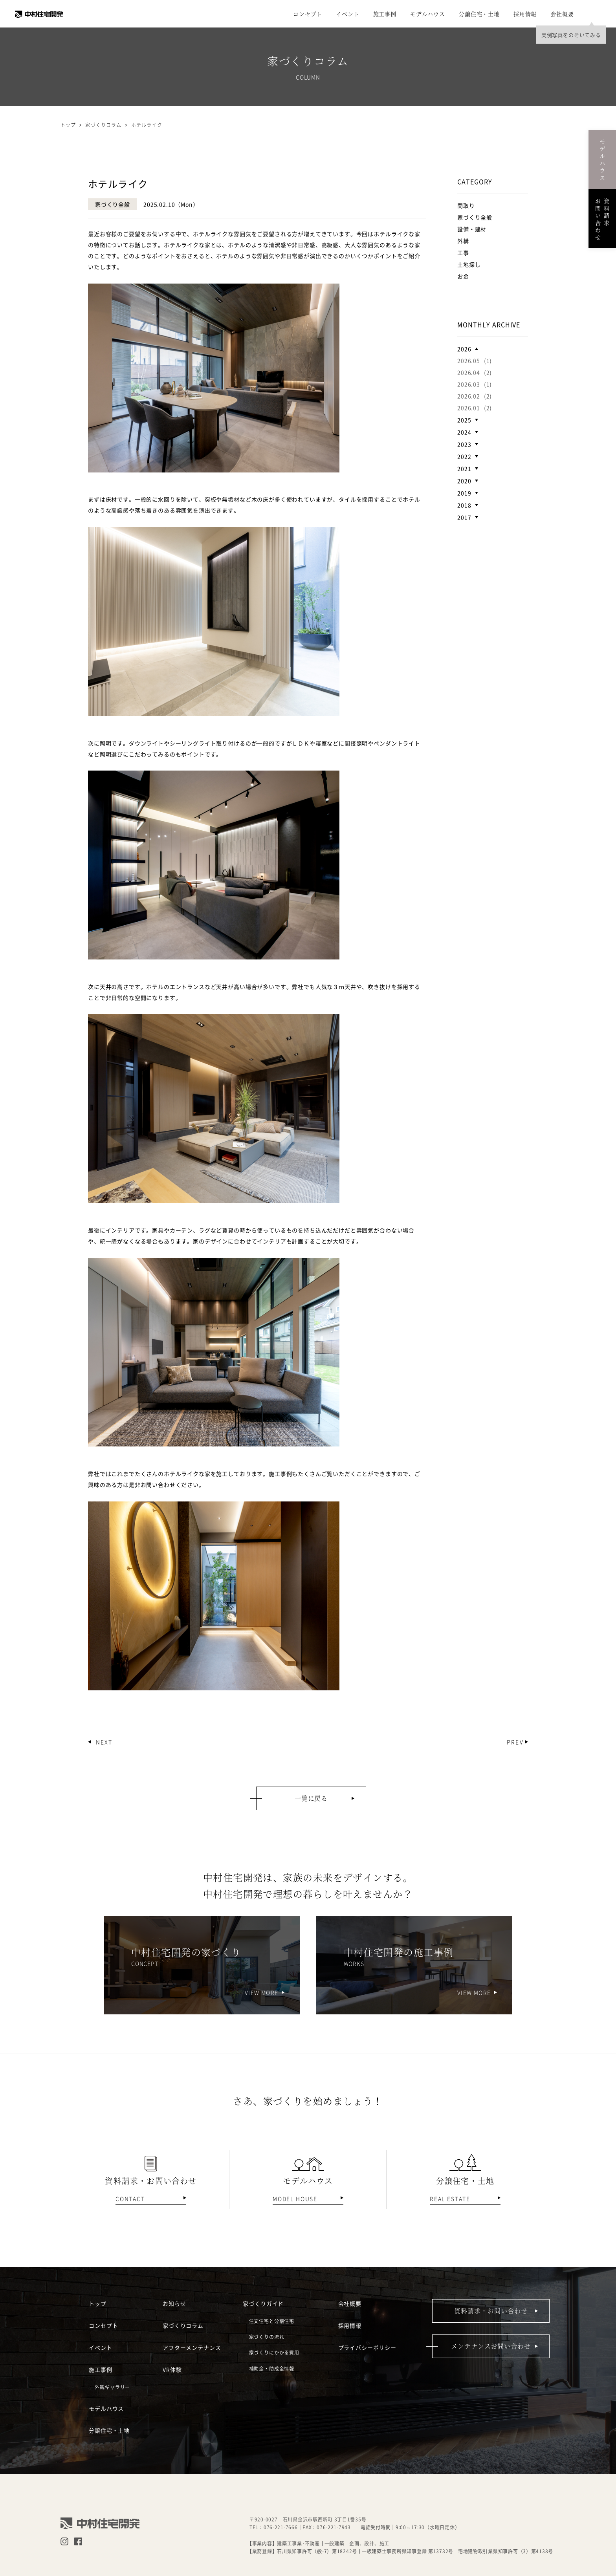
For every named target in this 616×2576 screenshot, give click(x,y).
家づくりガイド (263, 2303)
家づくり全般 (474, 217)
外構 (463, 241)
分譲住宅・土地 (479, 14)
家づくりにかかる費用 (274, 2352)
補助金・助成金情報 (272, 2368)
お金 (463, 276)
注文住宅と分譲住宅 (272, 2321)
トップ (68, 124)
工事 (463, 252)
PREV (515, 1742)
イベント (347, 14)
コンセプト (307, 14)
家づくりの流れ (266, 2336)
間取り (466, 205)
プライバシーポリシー (367, 2347)
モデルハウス (427, 14)
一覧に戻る (311, 1798)
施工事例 (384, 14)
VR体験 (172, 2369)
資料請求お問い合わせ (602, 219)
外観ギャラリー (112, 2387)
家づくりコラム (183, 2325)
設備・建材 (471, 229)
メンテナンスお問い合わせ (491, 2346)
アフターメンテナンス (192, 2347)
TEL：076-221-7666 (273, 2527)
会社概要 (562, 14)
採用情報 (525, 14)
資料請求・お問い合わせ (491, 2310)
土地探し (468, 264)
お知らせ (174, 2303)
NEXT (104, 1742)
